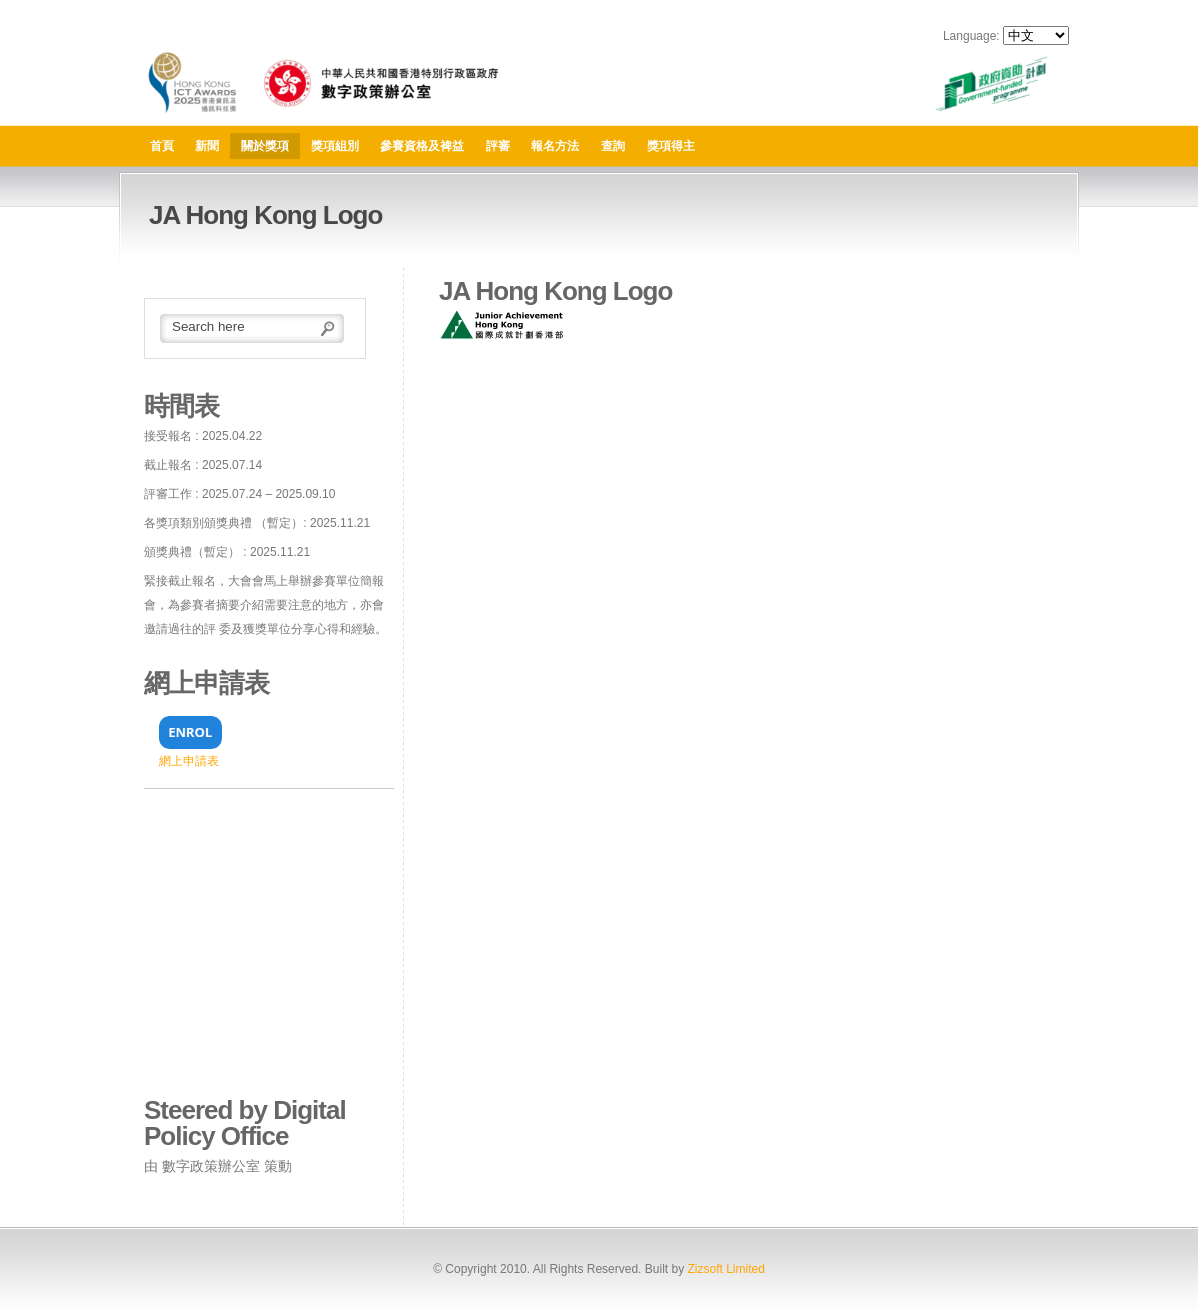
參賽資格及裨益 (422, 146)
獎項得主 (671, 146)
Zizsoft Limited (725, 1269)
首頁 (162, 146)
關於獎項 (265, 146)
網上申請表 (189, 761)
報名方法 (555, 146)
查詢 (613, 146)
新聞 (207, 146)
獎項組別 (335, 146)
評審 (498, 146)
